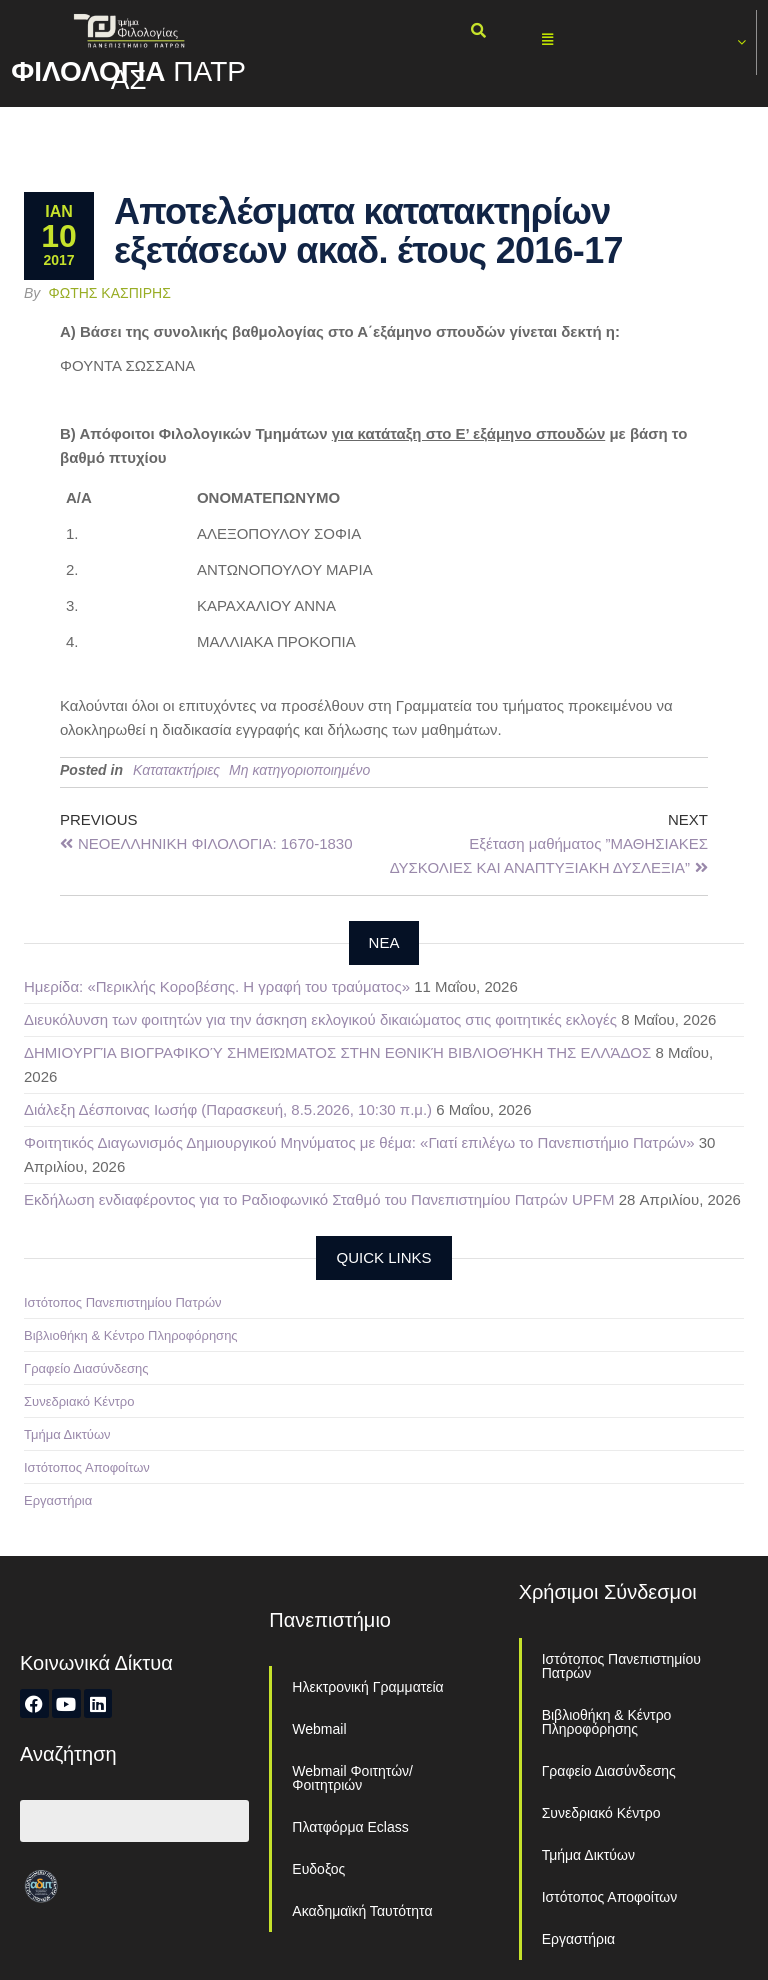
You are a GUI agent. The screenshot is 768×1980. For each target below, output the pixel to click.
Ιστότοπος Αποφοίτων (87, 1467)
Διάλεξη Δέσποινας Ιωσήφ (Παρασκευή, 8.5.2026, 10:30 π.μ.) (228, 1109)
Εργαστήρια (58, 1500)
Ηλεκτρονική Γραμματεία (367, 1687)
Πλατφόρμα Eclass (350, 1827)
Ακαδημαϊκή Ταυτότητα (362, 1911)
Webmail (319, 1729)
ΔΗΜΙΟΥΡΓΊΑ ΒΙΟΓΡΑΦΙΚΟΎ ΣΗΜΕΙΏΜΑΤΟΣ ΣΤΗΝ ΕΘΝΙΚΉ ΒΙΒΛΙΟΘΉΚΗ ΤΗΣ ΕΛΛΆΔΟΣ (337, 1052)
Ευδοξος (318, 1869)
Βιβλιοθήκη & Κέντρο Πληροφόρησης (131, 1335)
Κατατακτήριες (176, 770)
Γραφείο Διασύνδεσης (86, 1368)
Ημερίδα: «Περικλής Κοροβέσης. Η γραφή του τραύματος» (217, 986)
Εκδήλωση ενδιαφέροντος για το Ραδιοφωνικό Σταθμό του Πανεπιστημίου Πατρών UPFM (319, 1199)
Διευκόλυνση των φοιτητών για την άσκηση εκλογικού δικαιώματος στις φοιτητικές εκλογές (320, 1019)
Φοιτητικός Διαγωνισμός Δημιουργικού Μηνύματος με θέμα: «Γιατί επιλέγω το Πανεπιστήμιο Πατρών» (359, 1142)
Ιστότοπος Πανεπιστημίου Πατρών (123, 1302)
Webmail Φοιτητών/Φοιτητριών (352, 1778)
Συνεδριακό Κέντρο (79, 1401)
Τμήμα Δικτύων (67, 1434)
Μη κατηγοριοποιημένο (299, 770)
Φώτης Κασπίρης (110, 293)
